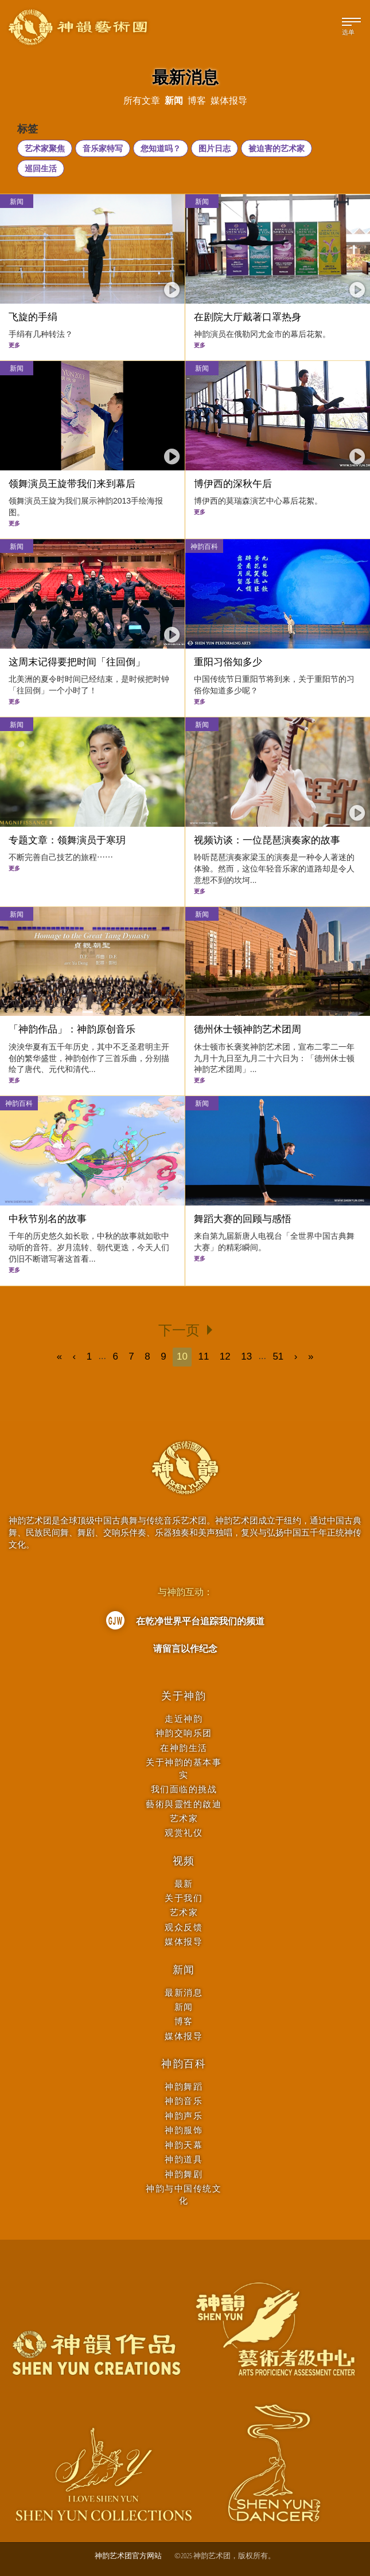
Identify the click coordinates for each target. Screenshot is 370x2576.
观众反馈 (183, 1927)
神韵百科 (204, 546)
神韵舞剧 (183, 2174)
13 (246, 1356)
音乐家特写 (103, 148)
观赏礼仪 (183, 1832)
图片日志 (214, 148)
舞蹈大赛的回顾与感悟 (242, 1218)
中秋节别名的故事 (48, 1218)
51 (277, 1356)
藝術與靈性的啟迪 (183, 1804)
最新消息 (183, 1992)
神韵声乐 (183, 2116)
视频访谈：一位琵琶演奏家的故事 (267, 840)
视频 (184, 1861)
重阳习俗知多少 (228, 661)
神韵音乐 (183, 2101)
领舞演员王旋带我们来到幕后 (72, 483)
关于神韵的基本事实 (183, 1768)
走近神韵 (183, 1718)
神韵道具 (183, 2159)
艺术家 (184, 1818)
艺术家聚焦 (45, 148)
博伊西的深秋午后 (233, 483)
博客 (183, 2021)
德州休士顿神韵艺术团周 (247, 1029)
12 (225, 1356)
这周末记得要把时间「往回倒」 (77, 661)
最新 (183, 1883)
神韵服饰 (183, 2130)
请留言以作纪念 (185, 1648)
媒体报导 (183, 1941)
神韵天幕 (183, 2145)
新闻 (17, 201)
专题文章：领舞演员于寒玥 (67, 840)
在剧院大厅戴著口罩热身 (247, 317)
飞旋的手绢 (33, 317)
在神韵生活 (184, 1748)
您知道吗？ (161, 148)
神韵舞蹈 (183, 2086)
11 (203, 1356)
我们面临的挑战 (184, 1789)
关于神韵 (184, 1696)
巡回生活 (41, 168)
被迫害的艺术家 (276, 148)
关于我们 (183, 1898)
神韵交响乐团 (183, 1733)
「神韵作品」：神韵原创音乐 (72, 1029)
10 (182, 1356)
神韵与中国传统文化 (183, 2194)
